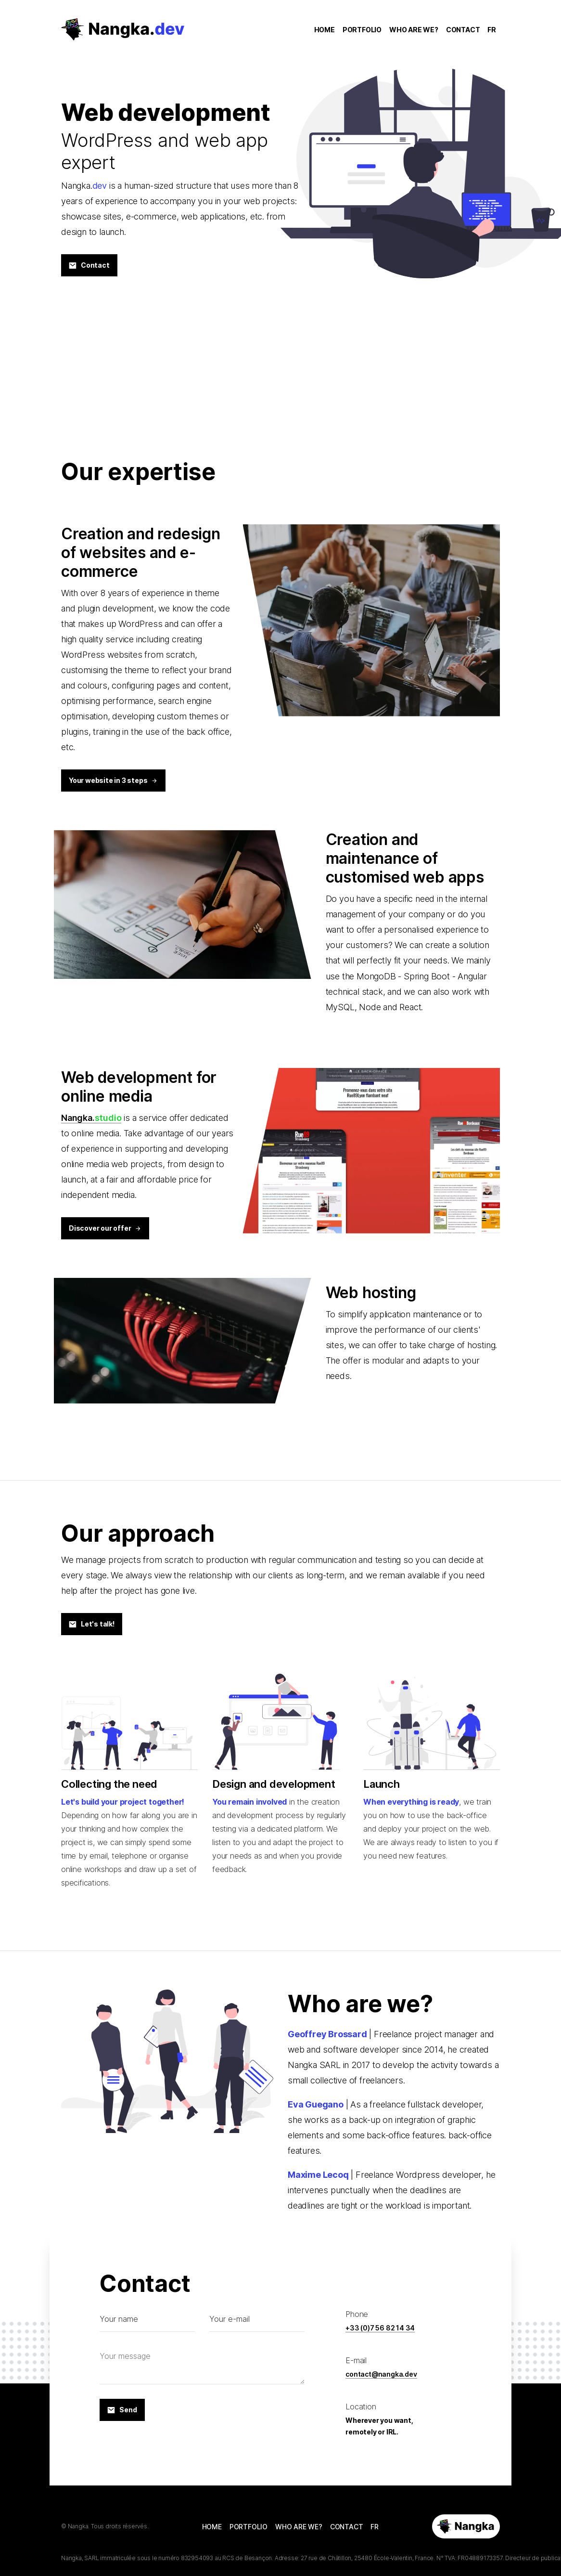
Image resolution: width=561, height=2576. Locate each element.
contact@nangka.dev (381, 2374)
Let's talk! (92, 1624)
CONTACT (463, 30)
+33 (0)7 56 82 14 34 (380, 2328)
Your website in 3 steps (113, 780)
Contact (89, 265)
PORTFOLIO (362, 30)
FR (491, 30)
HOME (324, 30)
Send (122, 2410)
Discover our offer (105, 1228)
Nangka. (91, 1118)
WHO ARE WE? (413, 30)
